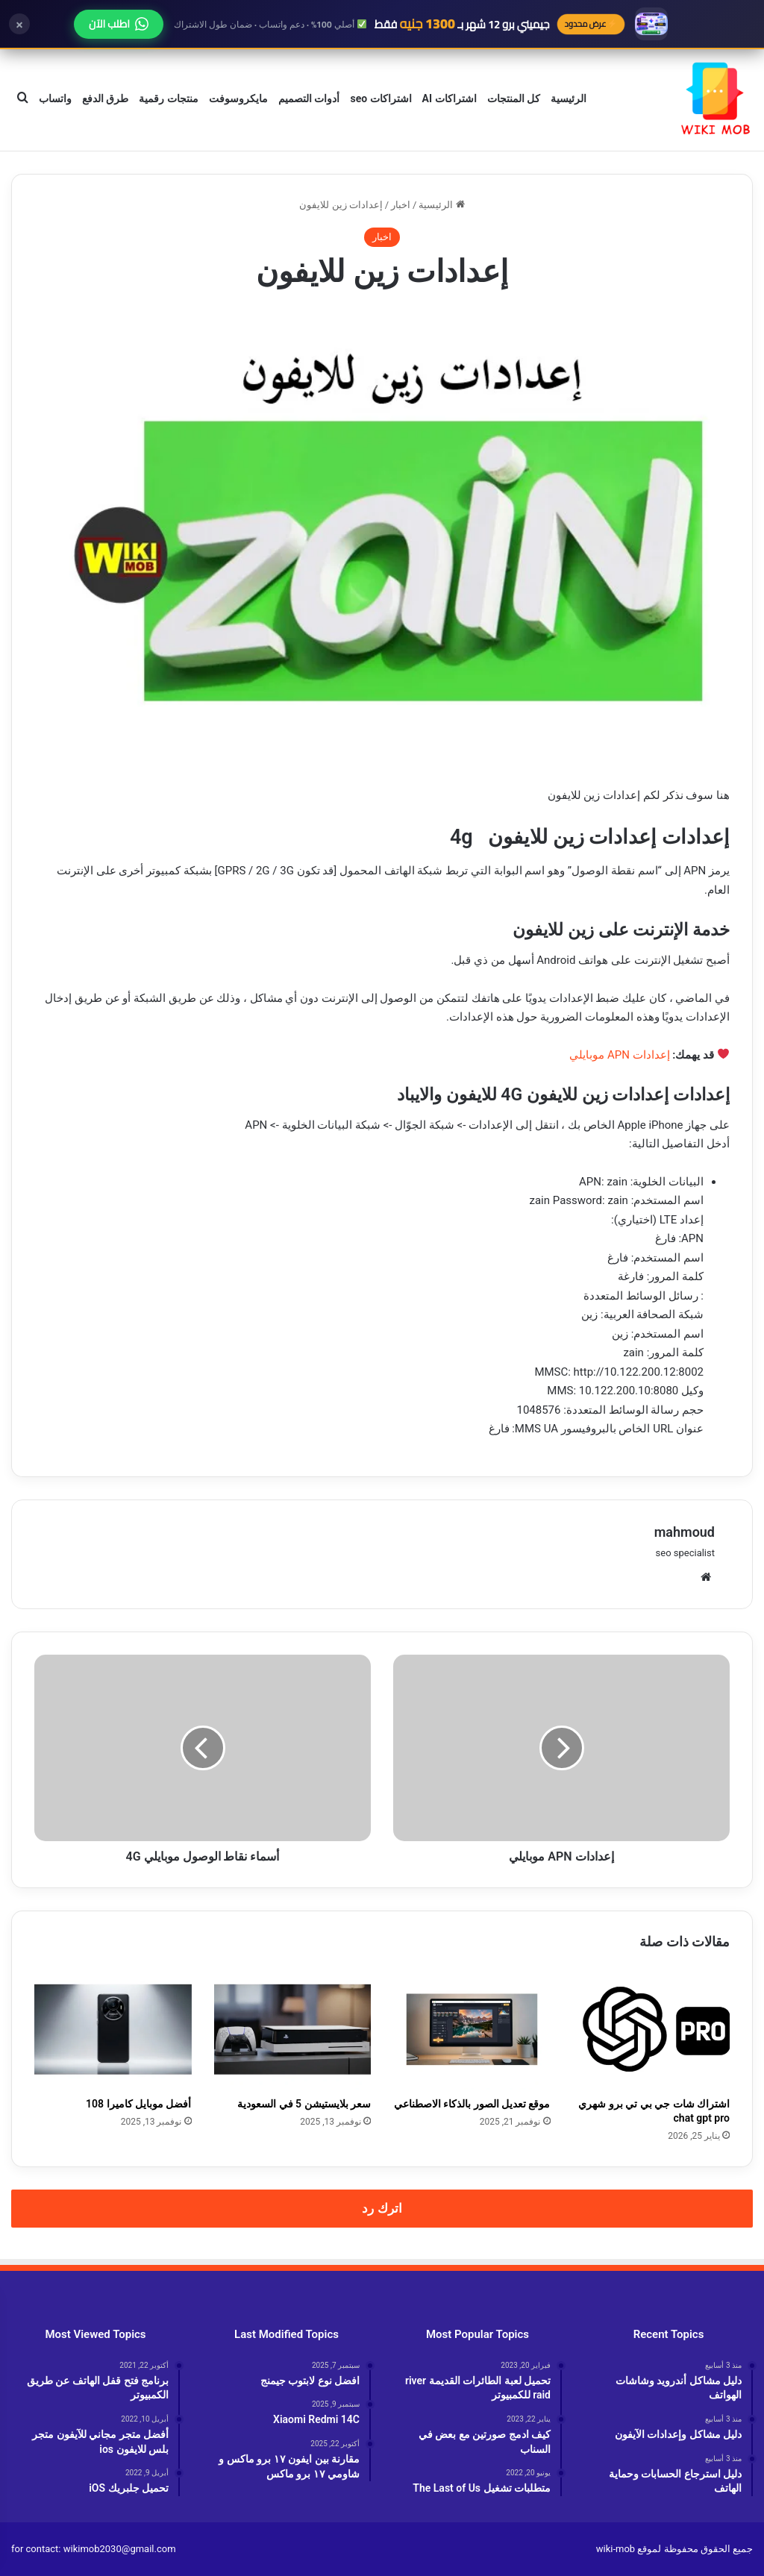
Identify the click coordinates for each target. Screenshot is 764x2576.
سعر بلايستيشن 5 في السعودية (304, 2104)
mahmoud (684, 1532)
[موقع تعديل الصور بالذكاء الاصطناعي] (472, 2029)
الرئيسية (568, 98)
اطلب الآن (118, 24)
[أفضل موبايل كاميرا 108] (113, 2029)
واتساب (55, 98)
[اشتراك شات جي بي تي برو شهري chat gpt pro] (651, 2029)
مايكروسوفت (238, 98)
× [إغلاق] (19, 23)
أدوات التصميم (308, 98)
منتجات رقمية (168, 98)
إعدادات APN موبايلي (619, 1055)
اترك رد (381, 2208)
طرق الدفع (105, 98)
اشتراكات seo (380, 98)
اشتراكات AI (449, 98)
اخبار (400, 204)
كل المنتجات (513, 98)
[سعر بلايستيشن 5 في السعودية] (293, 2029)
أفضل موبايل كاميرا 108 (138, 2104)
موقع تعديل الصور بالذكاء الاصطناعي (472, 2104)
